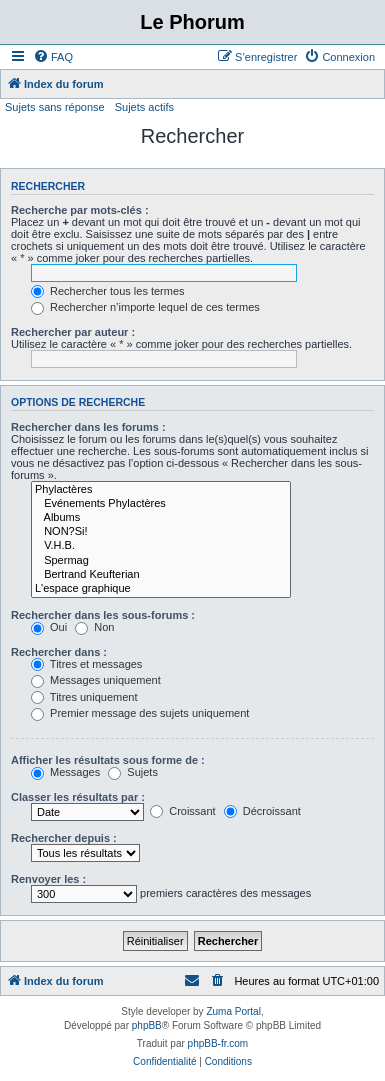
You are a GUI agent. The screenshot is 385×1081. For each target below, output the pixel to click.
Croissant (183, 811)
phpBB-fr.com (218, 1043)
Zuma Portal (233, 1011)
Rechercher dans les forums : (88, 427)
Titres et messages (86, 664)
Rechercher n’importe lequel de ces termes (145, 307)
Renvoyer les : (48, 879)
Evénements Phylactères (161, 504)
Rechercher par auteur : (73, 332)
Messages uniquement (96, 680)
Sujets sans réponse (55, 107)
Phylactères (161, 490)
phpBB (147, 1025)
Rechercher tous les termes (108, 291)
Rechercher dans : (59, 652)
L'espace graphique (161, 589)
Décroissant (262, 811)
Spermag (161, 561)
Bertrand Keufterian (161, 575)
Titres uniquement (84, 697)
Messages (65, 772)
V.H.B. (161, 546)
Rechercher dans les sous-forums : (103, 615)
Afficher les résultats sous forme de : (108, 760)
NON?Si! (161, 532)
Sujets (133, 772)
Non (94, 627)
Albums (161, 518)
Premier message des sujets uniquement (140, 713)
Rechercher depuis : (64, 838)
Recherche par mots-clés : (80, 210)
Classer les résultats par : (78, 797)
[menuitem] (53, 57)
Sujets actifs (144, 107)
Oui (49, 627)
